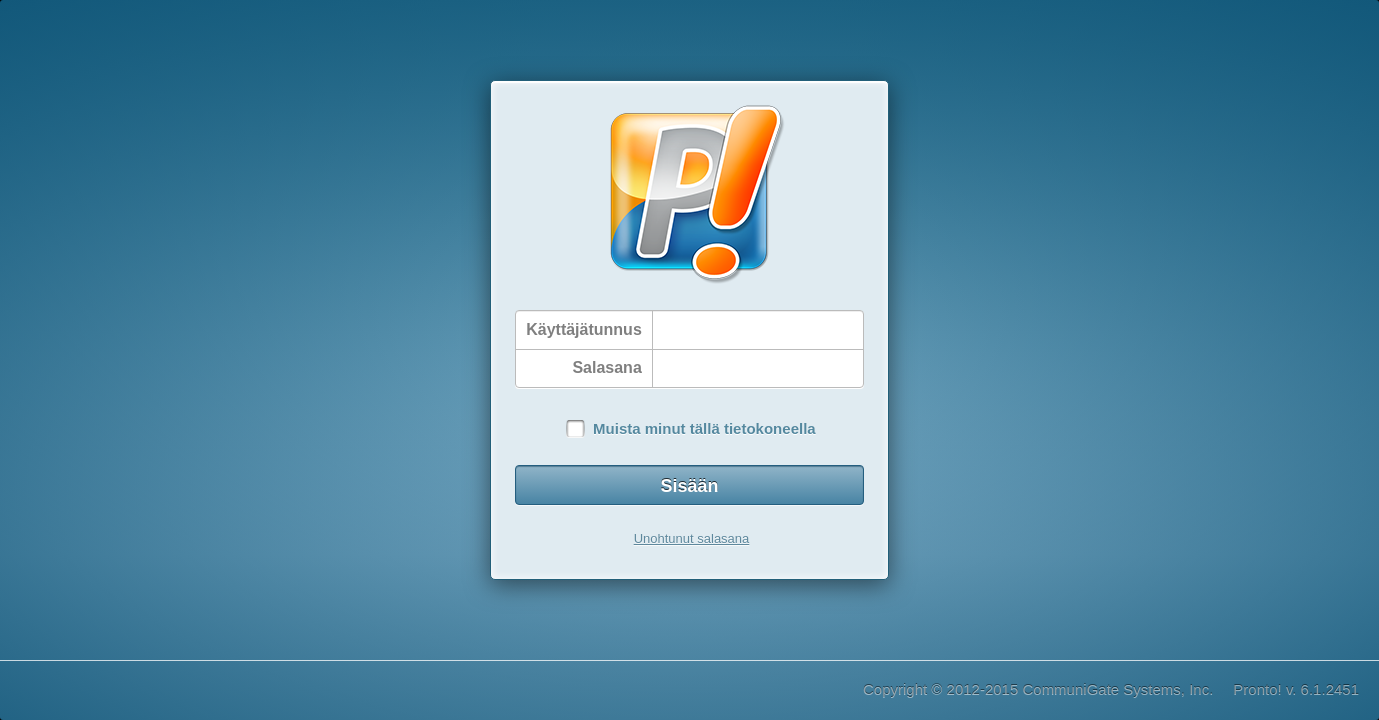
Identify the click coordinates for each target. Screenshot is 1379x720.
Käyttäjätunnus (584, 329)
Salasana (606, 367)
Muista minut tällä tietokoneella (704, 428)
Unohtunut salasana (692, 538)
